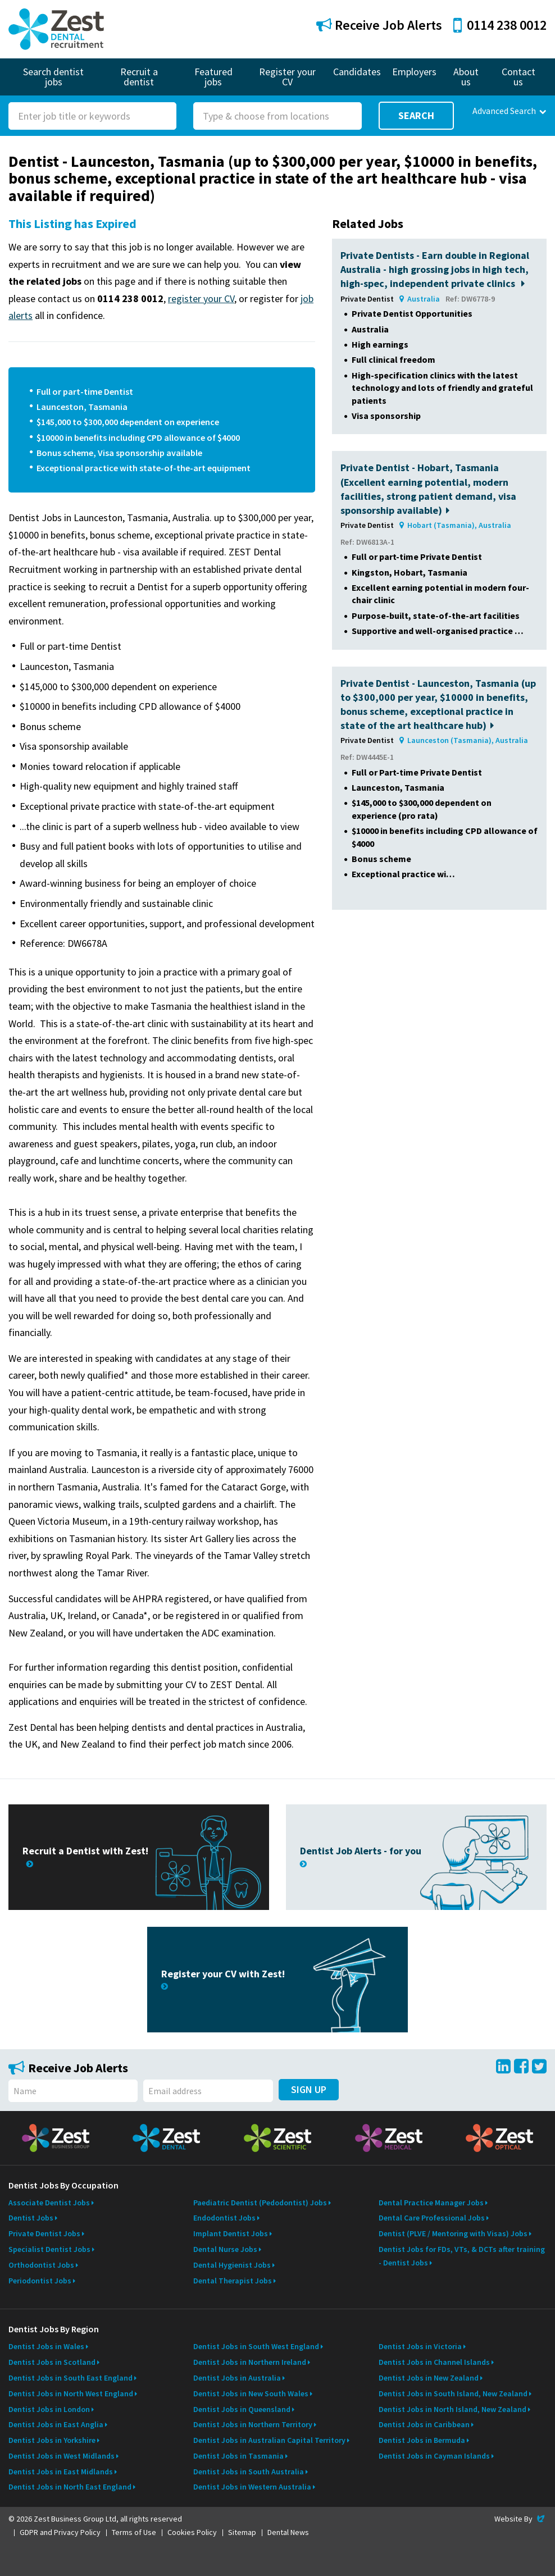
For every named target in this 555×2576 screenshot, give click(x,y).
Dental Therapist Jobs (232, 2281)
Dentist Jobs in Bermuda (422, 2440)
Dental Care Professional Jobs (432, 2218)
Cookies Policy (192, 2532)
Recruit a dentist (139, 76)
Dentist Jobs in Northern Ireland (249, 2362)
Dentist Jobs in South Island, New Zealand (453, 2393)
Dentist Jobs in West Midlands (61, 2456)
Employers (414, 71)
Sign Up (308, 2089)
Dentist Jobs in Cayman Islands (434, 2456)
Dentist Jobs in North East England (69, 2487)
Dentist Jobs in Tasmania (238, 2456)
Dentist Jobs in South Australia (248, 2471)
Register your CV (287, 76)
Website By (520, 2519)
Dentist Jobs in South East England (70, 2378)
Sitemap (242, 2532)
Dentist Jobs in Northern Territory (252, 2424)
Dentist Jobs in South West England (256, 2346)
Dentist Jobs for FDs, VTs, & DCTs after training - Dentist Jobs (462, 2256)
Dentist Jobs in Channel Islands (434, 2362)
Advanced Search (509, 110)
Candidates (357, 71)
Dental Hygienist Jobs (232, 2265)
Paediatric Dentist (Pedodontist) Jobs (260, 2202)
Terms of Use (134, 2532)
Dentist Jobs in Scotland (51, 2362)
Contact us (518, 76)
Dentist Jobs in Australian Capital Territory (269, 2440)
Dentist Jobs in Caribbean (424, 2424)
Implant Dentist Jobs (230, 2233)
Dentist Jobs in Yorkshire (51, 2440)
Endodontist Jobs (224, 2218)
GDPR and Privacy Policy (60, 2532)
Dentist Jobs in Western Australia (252, 2487)
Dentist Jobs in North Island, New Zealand (452, 2409)
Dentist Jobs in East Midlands (60, 2471)
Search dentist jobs (53, 76)
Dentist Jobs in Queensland (241, 2409)
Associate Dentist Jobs (49, 2202)
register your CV (201, 298)
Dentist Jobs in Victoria (420, 2346)
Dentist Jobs (30, 2218)
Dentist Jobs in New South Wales (250, 2393)
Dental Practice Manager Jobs (431, 2202)
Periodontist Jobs (39, 2281)
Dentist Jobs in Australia (237, 2378)
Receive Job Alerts (379, 25)
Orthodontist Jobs (41, 2265)
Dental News (288, 2532)
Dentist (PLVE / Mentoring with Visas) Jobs (453, 2233)
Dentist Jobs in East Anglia (55, 2424)
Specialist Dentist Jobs (49, 2249)
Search (416, 115)
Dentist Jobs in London (49, 2409)
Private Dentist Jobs (44, 2233)
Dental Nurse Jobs (225, 2249)
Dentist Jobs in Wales (46, 2346)
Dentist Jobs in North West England (70, 2393)
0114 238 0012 (500, 25)
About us (466, 76)
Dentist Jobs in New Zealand (429, 2378)
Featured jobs (213, 76)
